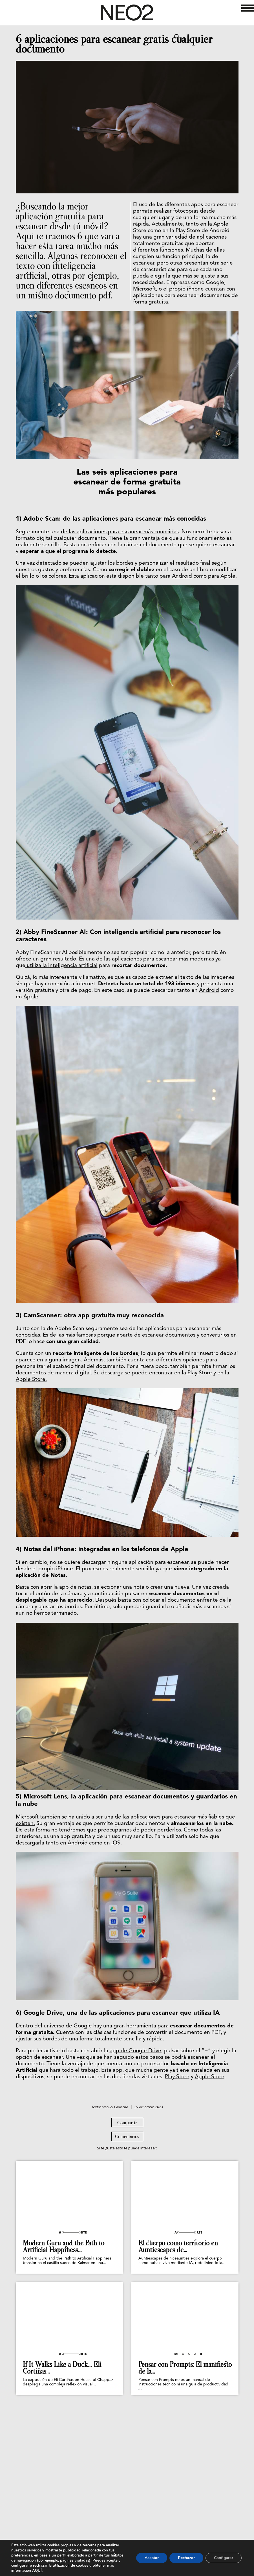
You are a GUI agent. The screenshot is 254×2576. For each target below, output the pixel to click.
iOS (115, 1843)
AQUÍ (37, 2570)
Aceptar (152, 2557)
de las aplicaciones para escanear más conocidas (120, 532)
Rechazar (186, 2557)
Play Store (199, 1373)
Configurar (223, 2557)
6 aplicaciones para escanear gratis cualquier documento (114, 43)
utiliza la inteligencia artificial (61, 965)
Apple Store (209, 2077)
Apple (227, 576)
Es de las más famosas (69, 1335)
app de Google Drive (135, 2051)
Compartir (127, 2197)
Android (182, 576)
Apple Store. (31, 1379)
